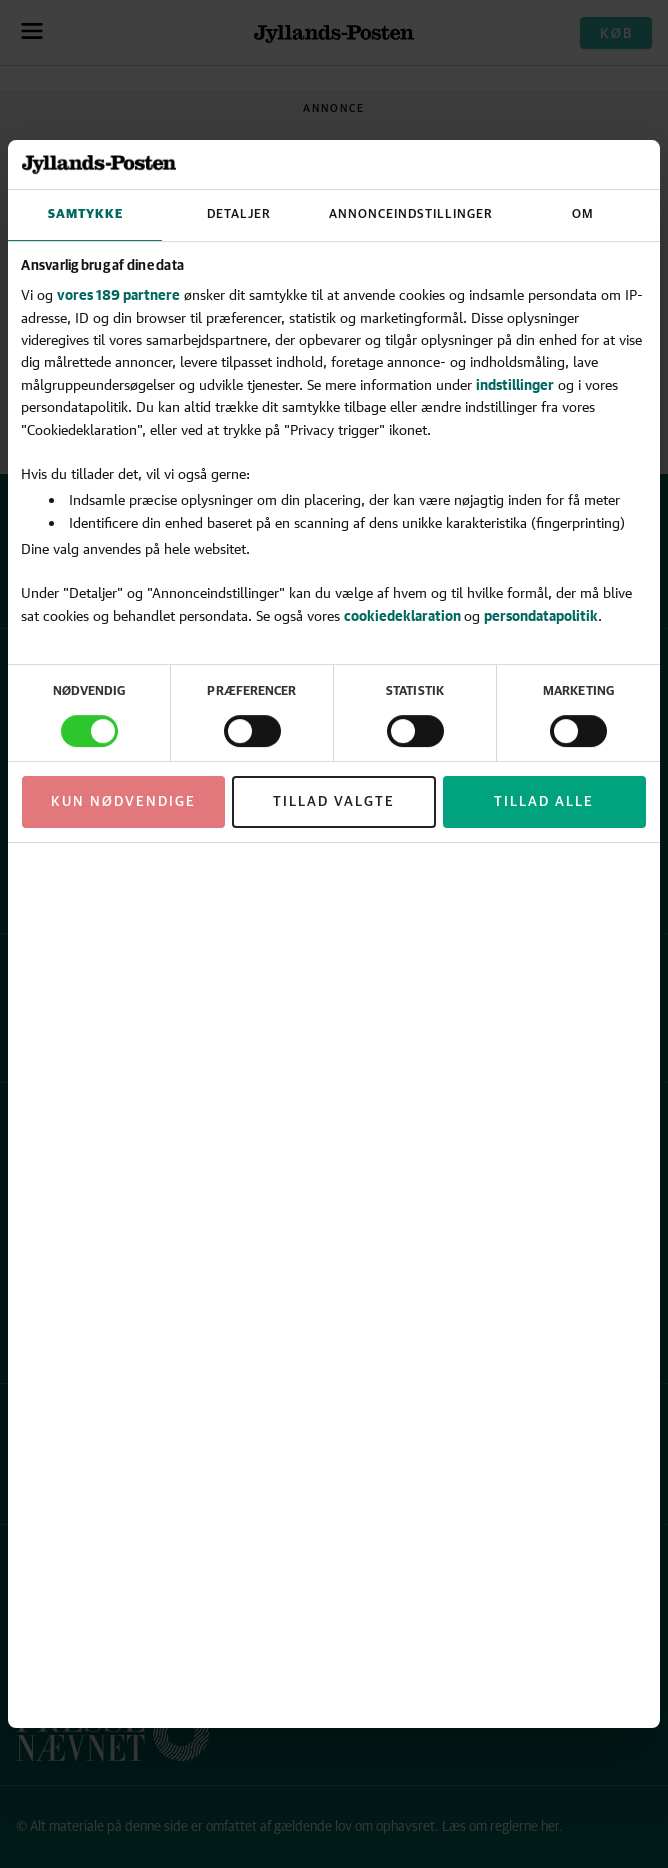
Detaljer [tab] (239, 214)
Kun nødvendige (123, 802)
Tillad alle (544, 802)
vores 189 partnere (118, 294)
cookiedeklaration (404, 615)
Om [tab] (583, 214)
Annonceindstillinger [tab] (411, 214)
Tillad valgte (334, 802)
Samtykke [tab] (85, 214)
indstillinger (515, 384)
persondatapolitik (541, 615)
